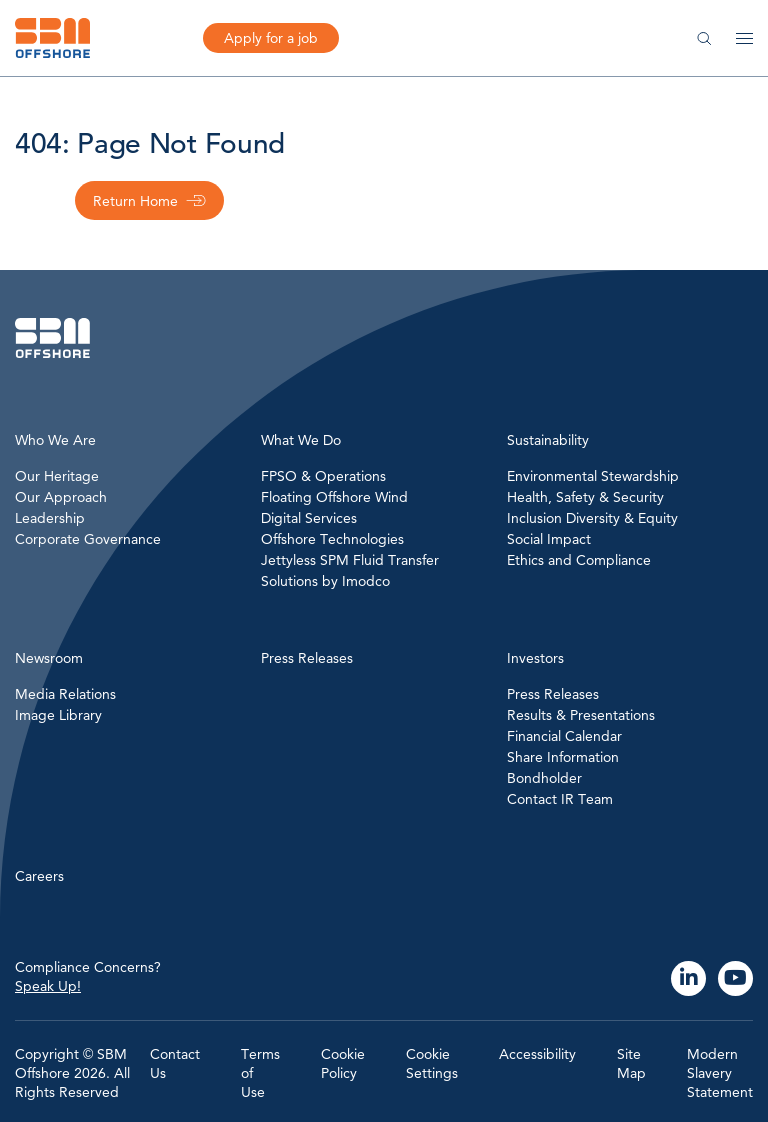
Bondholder (544, 778)
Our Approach (61, 497)
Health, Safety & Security (585, 497)
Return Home (135, 201)
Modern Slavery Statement (720, 1073)
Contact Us (175, 1063)
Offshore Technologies (332, 539)
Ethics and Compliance (579, 560)
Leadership (50, 518)
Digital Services (309, 518)
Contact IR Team (560, 799)
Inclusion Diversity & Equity (592, 518)
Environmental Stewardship (593, 476)
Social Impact (549, 539)
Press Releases (553, 694)
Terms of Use (260, 1073)
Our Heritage (57, 476)
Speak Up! (48, 986)
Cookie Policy (343, 1063)
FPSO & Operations (323, 476)
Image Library (58, 715)
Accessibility (537, 1054)
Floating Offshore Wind (334, 497)
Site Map (631, 1063)
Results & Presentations (581, 715)
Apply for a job (271, 38)
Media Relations (65, 694)
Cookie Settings (432, 1063)
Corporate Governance (88, 539)
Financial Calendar (564, 736)
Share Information (563, 757)
